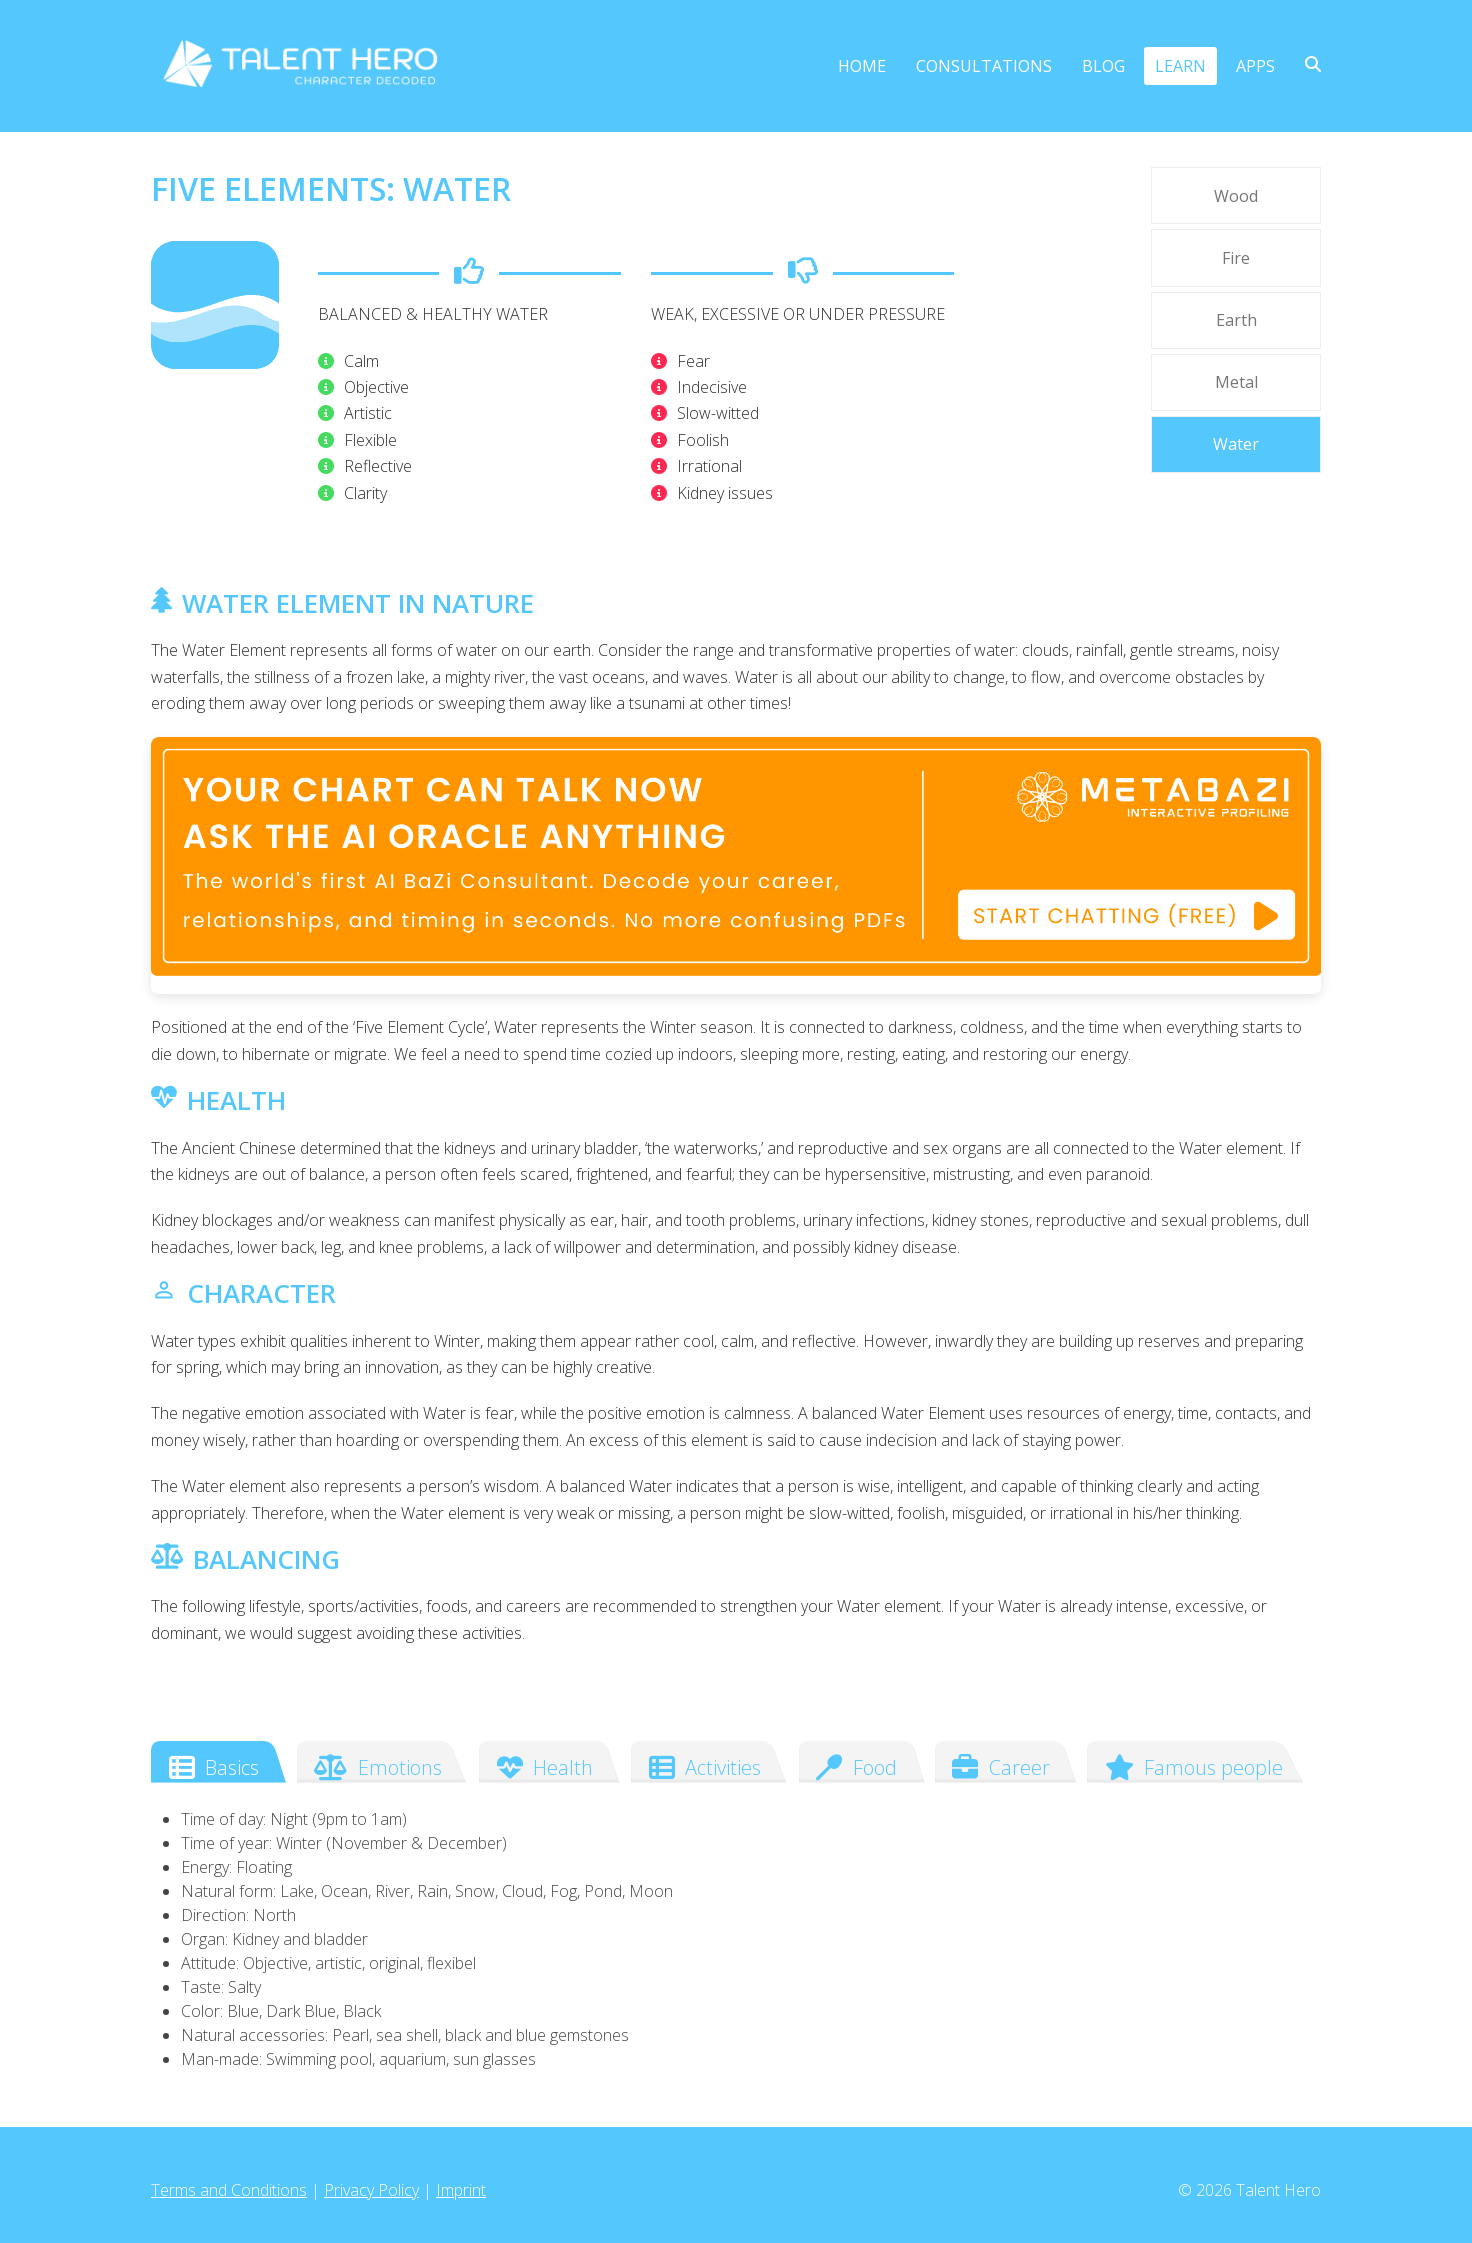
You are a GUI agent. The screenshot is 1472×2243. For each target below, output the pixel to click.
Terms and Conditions (229, 2190)
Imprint (461, 2190)
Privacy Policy (371, 2190)
